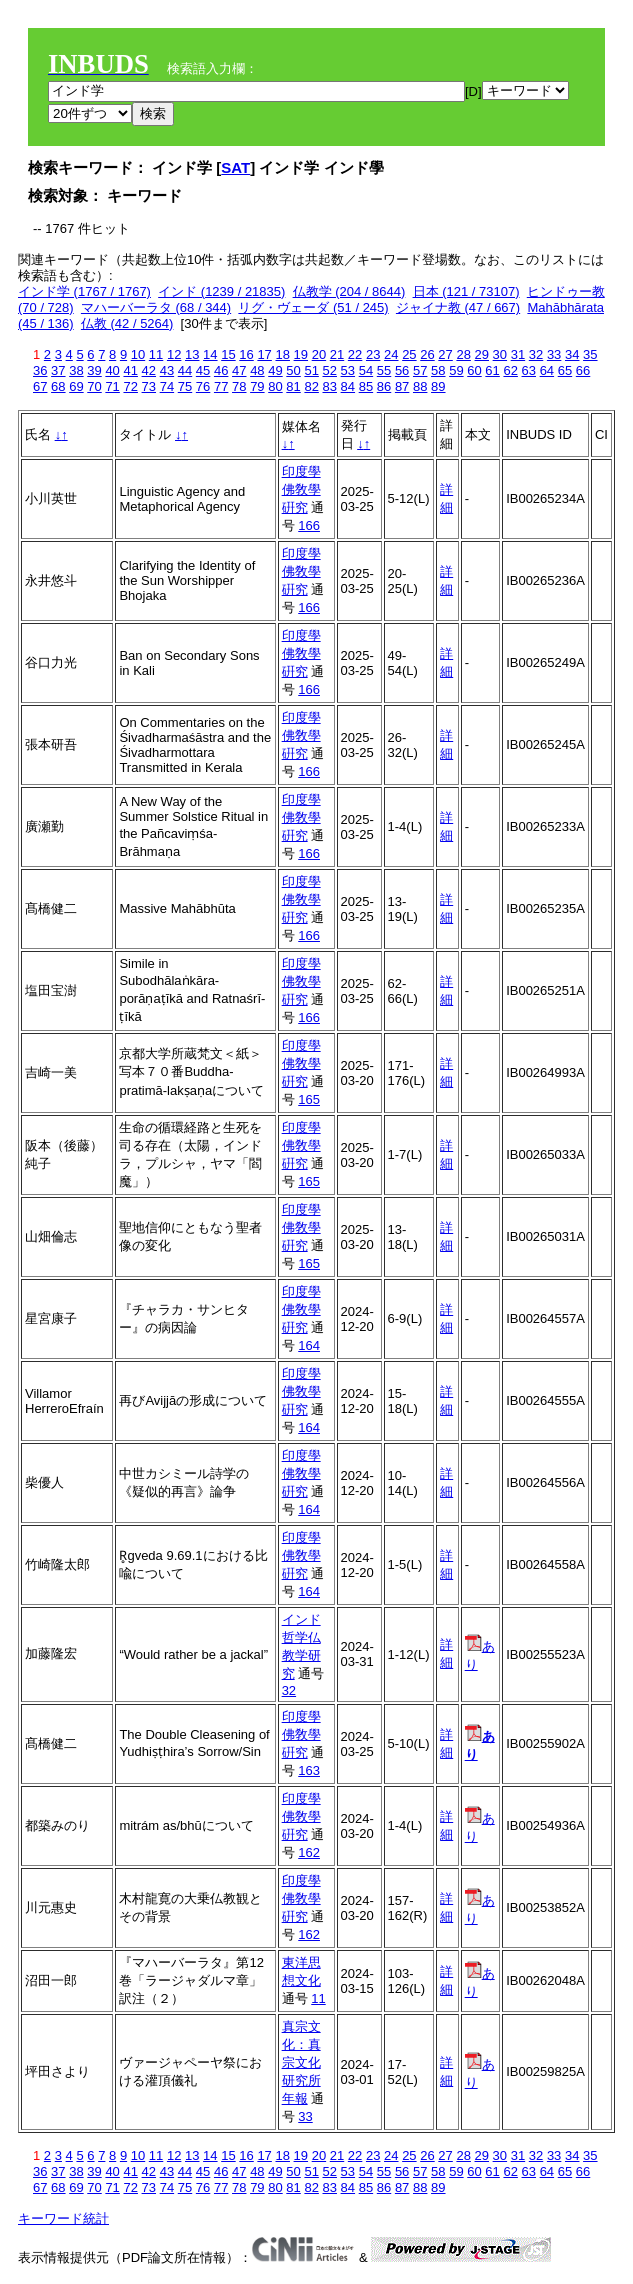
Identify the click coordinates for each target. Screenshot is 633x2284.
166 (309, 525)
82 (311, 386)
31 (518, 354)
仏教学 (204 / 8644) (349, 291)
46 (221, 370)
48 (257, 370)
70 (94, 386)
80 (275, 386)
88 (420, 386)
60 (474, 370)
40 (112, 370)
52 (330, 370)
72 (130, 386)
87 (402, 386)
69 (76, 386)
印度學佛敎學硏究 (301, 489)
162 (309, 1852)
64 (547, 370)
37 (58, 370)
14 (210, 354)
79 (257, 386)
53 (348, 370)
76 (203, 386)
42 (149, 370)
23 (373, 354)
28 (463, 354)
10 (138, 354)
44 (185, 370)
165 (309, 1099)
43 (167, 370)
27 (445, 354)
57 (420, 370)
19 (301, 354)
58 (438, 370)
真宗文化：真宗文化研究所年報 (301, 2062)
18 (282, 354)
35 (590, 354)
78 (239, 386)
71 (112, 386)
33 (554, 354)
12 (174, 354)
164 (309, 1345)
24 (391, 354)
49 (275, 370)
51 (311, 370)
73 (149, 386)
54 (366, 370)
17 (264, 354)
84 (348, 386)
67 (40, 386)
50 (293, 370)
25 (409, 354)
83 (330, 386)
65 (565, 370)
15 (228, 354)
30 (500, 354)
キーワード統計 (63, 2218)
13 (192, 354)
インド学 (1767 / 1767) (84, 291)
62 (510, 370)
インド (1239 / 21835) (221, 291)
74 (167, 386)
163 (309, 1770)
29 (482, 354)
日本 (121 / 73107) (466, 291)
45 (203, 370)
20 (319, 354)
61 (492, 370)
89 (438, 386)
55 (384, 370)
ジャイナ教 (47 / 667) (458, 307)
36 (40, 370)
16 (246, 354)
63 (529, 370)
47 (239, 370)
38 (76, 370)
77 (221, 386)
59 (456, 370)
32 (536, 354)
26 (427, 354)
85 (366, 386)
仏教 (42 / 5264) (127, 323)
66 (583, 370)
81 (293, 386)
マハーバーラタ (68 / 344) (156, 307)
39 (94, 370)
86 (384, 386)
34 (572, 354)
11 (156, 354)
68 (58, 386)
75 (185, 386)
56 (402, 370)
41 (130, 370)
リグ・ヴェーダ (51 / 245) (313, 307)
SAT (235, 167)
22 (355, 354)
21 (337, 354)
